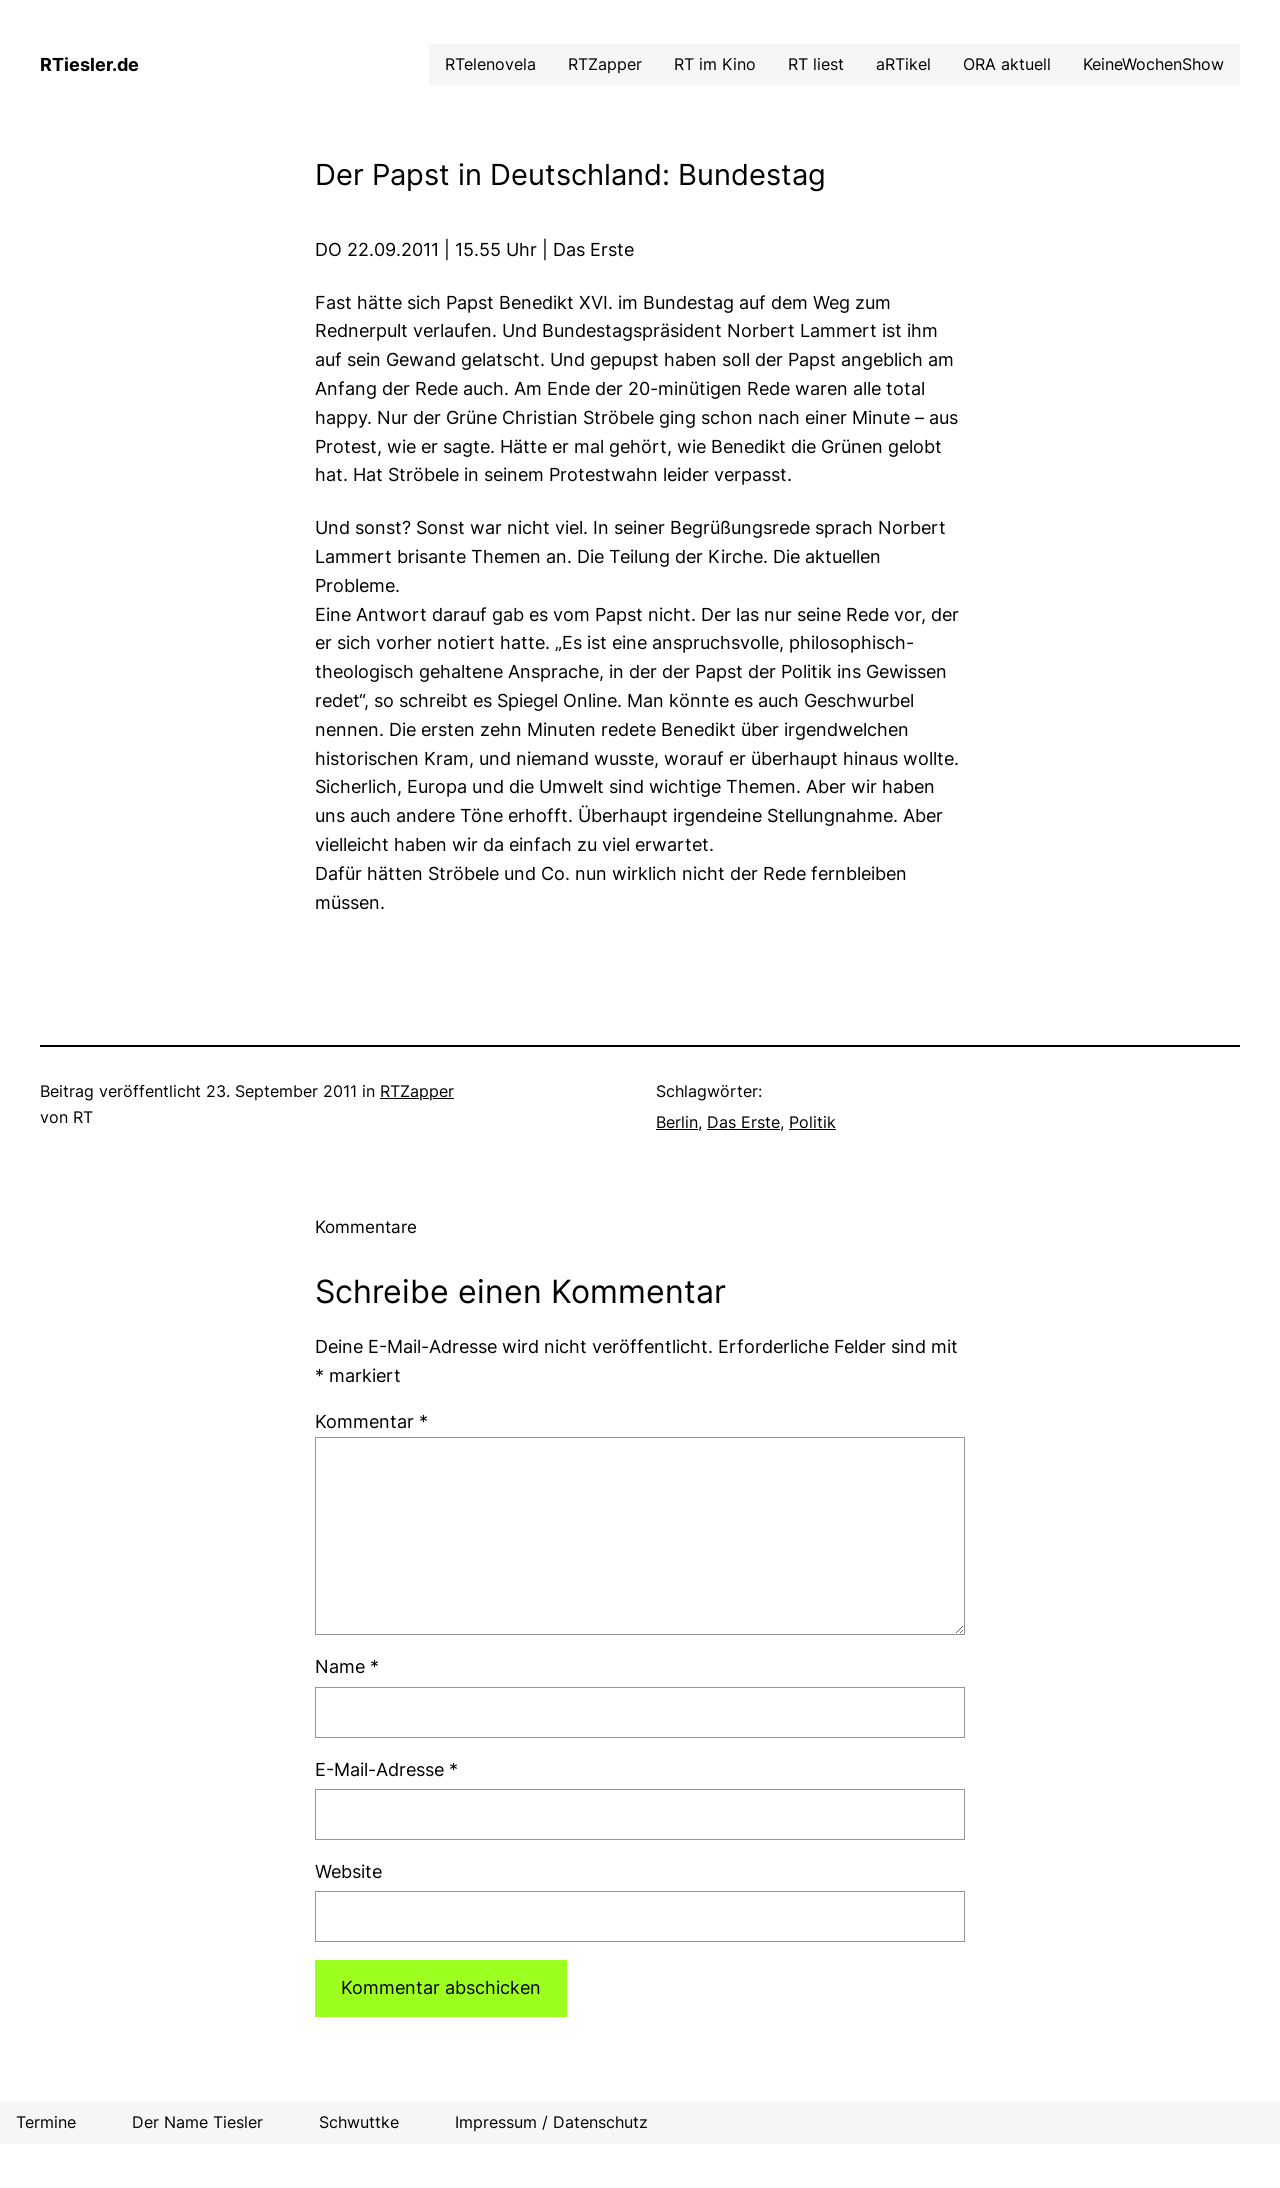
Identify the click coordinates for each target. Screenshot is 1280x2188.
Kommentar (371, 1421)
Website (348, 1871)
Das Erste (743, 1122)
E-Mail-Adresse (386, 1769)
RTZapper (417, 1091)
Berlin (677, 1122)
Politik (812, 1122)
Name (347, 1666)
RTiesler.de (89, 64)
